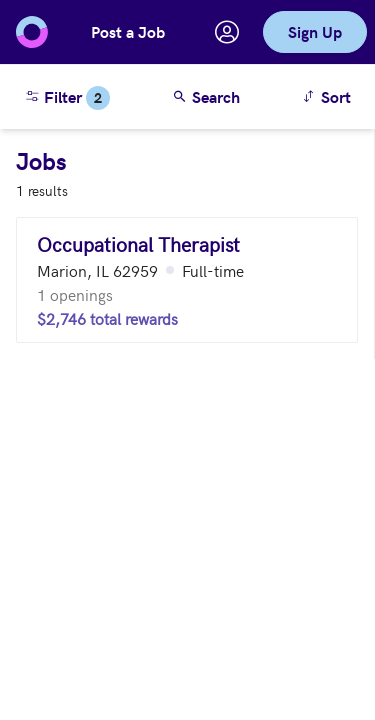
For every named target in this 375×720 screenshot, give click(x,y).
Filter (67, 98)
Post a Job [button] (128, 31)
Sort (329, 95)
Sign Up (315, 31)
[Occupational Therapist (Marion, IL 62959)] (187, 280)
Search (206, 96)
